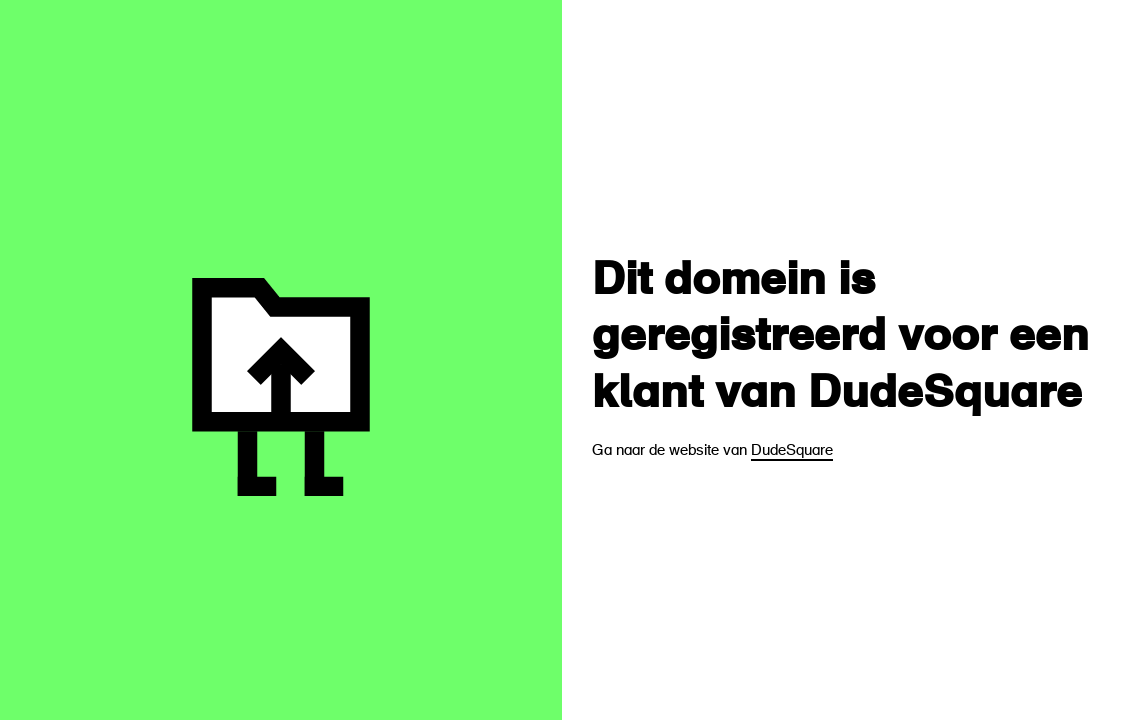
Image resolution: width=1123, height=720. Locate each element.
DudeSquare (792, 451)
